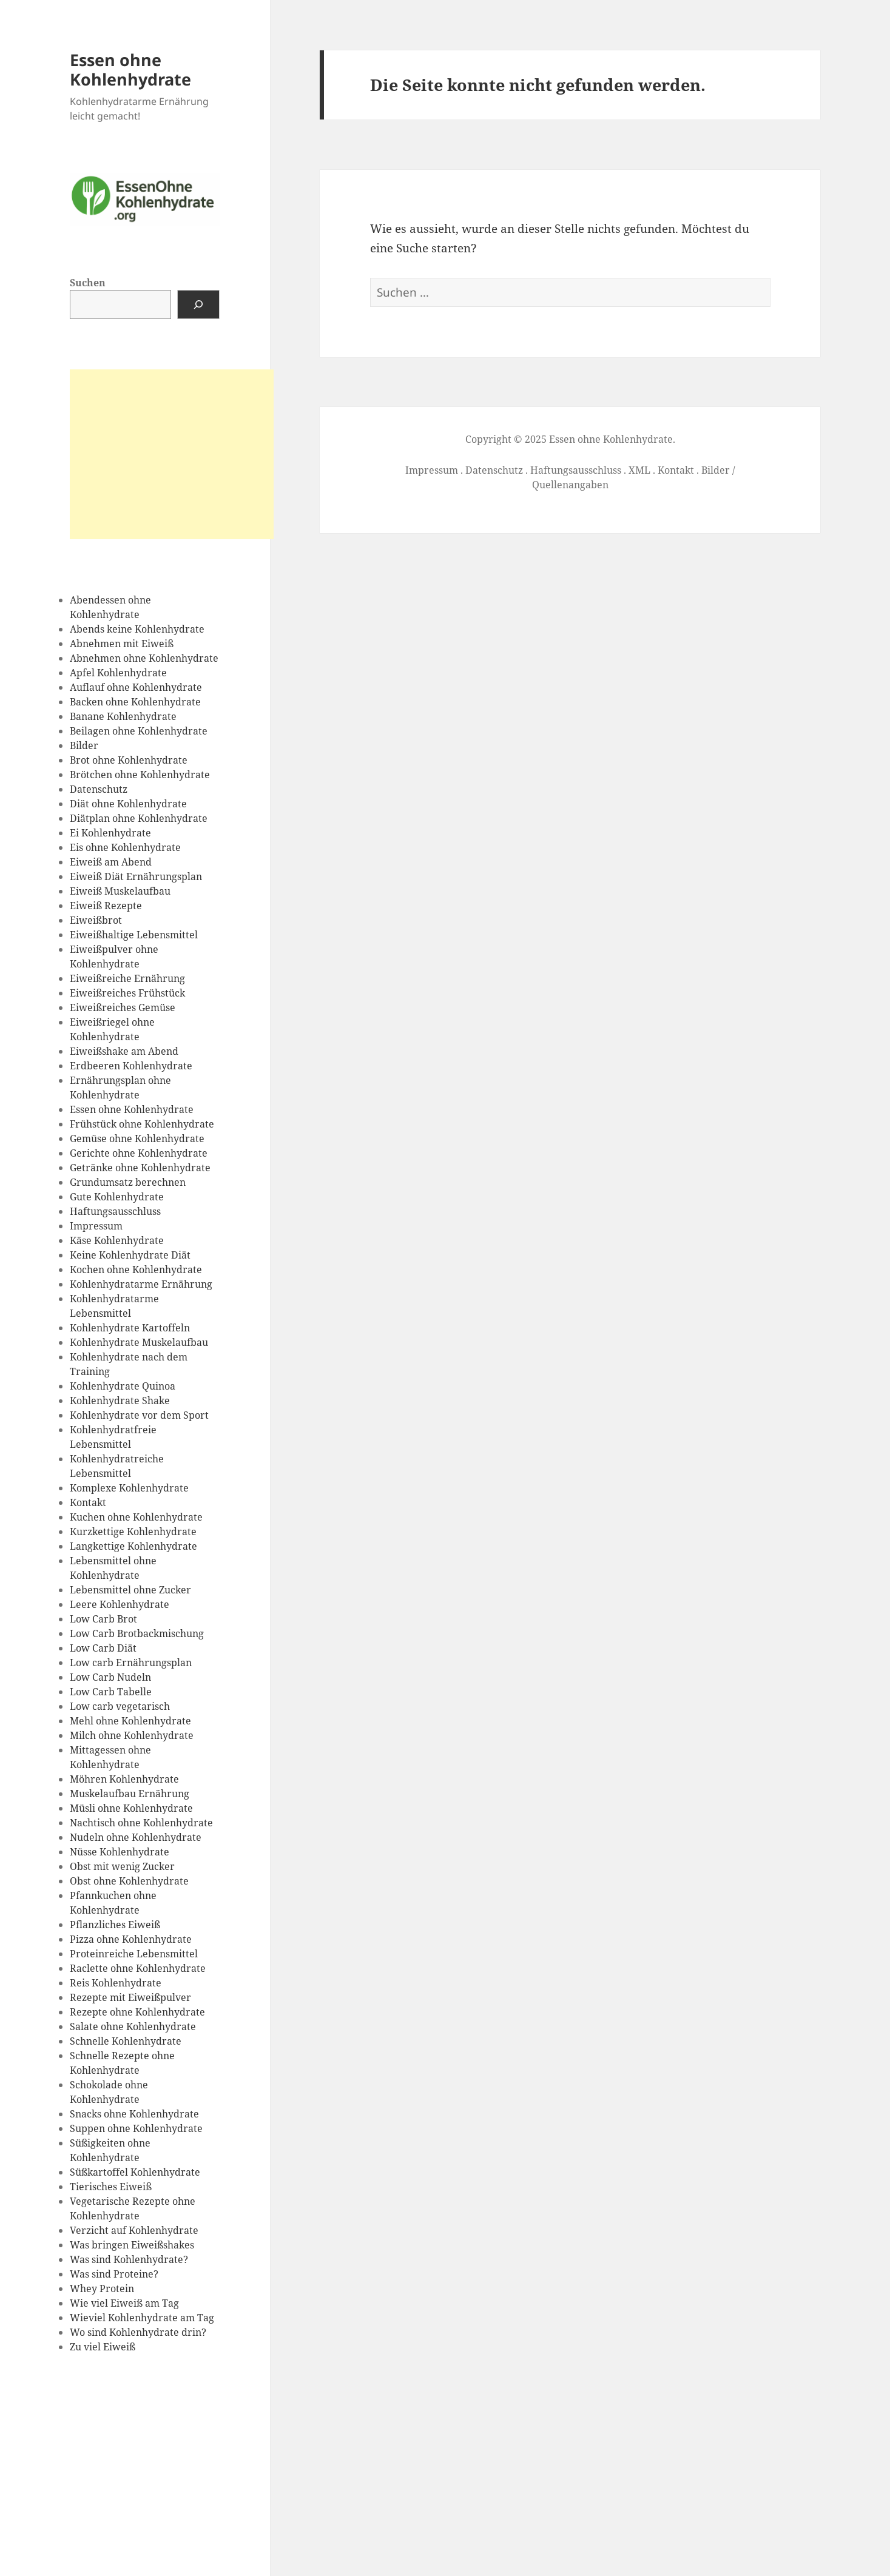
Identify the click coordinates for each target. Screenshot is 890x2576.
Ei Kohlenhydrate (110, 832)
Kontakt (88, 1502)
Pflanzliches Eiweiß (115, 1924)
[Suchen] (198, 304)
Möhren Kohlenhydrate (124, 1779)
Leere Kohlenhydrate (119, 1604)
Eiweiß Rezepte (106, 905)
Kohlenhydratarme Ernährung (141, 1284)
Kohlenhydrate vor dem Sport (139, 1415)
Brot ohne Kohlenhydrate (128, 760)
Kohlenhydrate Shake (120, 1400)
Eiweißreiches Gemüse (122, 1007)
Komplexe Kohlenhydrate (129, 1488)
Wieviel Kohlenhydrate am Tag (142, 2317)
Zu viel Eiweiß (102, 2346)
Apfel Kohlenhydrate (118, 672)
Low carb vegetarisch (120, 1706)
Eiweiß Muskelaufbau (120, 891)
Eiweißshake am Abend (124, 1051)
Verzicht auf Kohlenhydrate (134, 2230)
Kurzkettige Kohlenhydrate (133, 1531)
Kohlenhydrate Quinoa (122, 1386)
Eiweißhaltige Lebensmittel (134, 934)
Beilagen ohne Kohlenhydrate (138, 731)
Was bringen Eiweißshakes (132, 2244)
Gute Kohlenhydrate (117, 1196)
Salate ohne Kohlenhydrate (133, 2026)
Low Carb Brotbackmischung (137, 1633)
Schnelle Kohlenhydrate (125, 2041)
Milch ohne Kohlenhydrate (132, 1735)
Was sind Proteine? (114, 2274)
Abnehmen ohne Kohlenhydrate (144, 658)
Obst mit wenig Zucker (122, 1866)
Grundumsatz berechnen (128, 1182)
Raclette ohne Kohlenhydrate (138, 1968)
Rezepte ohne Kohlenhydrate (137, 2012)
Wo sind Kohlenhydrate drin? (138, 2332)
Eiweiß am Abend (111, 862)
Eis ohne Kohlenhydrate (125, 847)
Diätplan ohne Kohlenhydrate (138, 818)
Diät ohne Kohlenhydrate (128, 803)
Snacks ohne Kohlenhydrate (134, 2113)
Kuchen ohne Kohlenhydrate (136, 1517)
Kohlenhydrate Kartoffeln (130, 1327)
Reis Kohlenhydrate (115, 1982)
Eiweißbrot (96, 920)
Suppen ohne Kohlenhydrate (136, 2128)
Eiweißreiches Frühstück (127, 993)
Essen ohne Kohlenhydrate (130, 69)
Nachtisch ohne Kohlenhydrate (141, 1822)
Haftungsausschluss (115, 1211)
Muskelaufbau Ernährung (129, 1793)
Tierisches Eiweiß (111, 2186)
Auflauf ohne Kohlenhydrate (136, 687)
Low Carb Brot (103, 1619)
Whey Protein (102, 2288)
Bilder (84, 745)
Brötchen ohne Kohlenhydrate (140, 774)
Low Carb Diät (103, 1648)
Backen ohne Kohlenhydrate (135, 701)
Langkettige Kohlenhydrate (133, 1546)
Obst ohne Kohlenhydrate (129, 1881)
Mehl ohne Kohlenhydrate (130, 1720)
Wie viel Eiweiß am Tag (124, 2303)
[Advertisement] (172, 454)
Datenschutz (98, 789)
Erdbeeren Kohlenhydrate (131, 1065)
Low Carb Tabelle (111, 1691)
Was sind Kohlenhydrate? (129, 2259)
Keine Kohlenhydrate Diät (130, 1255)
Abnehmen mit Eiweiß (122, 643)
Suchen (88, 282)
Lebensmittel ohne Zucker (130, 1589)
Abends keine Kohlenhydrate (137, 629)
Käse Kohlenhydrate (117, 1240)
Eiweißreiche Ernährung (127, 978)
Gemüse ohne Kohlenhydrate (137, 1138)
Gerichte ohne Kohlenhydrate (138, 1153)
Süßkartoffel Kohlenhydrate (135, 2172)
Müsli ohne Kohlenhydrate (131, 1808)
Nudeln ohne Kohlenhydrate (135, 1837)
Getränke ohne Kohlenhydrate (140, 1167)
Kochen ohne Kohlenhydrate (136, 1269)
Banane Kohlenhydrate (123, 716)
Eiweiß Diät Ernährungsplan (136, 876)
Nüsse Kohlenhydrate (119, 1851)
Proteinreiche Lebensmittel (134, 1953)
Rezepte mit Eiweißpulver (130, 1997)
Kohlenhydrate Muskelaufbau (139, 1342)
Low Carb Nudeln (110, 1677)
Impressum (96, 1226)
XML (639, 470)
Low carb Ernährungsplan (131, 1662)
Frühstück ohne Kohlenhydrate (142, 1124)
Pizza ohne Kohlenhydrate (131, 1939)
